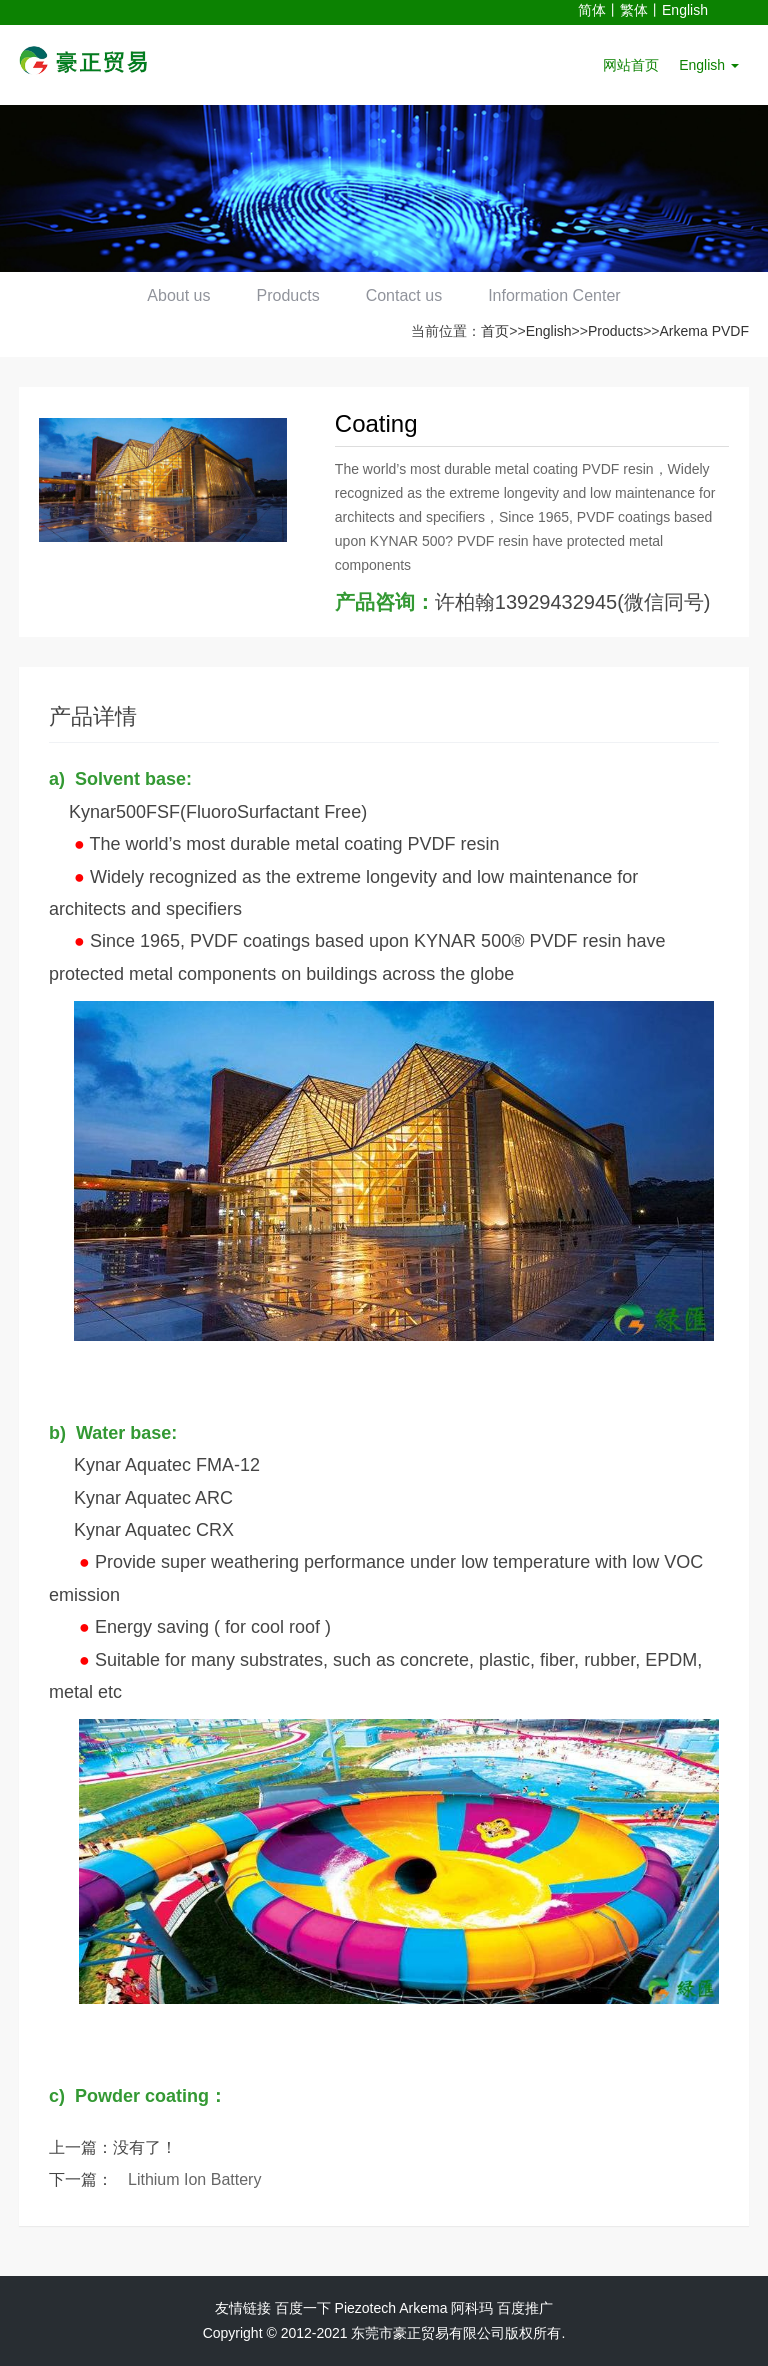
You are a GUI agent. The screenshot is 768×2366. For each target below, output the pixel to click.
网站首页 (631, 65)
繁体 (634, 10)
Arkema (423, 2308)
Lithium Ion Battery (194, 2179)
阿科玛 (472, 2308)
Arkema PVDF (704, 331)
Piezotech (365, 2308)
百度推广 (525, 2308)
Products (286, 295)
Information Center (560, 295)
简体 (592, 10)
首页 (495, 331)
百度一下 (303, 2308)
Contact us (406, 295)
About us (172, 295)
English (685, 10)
